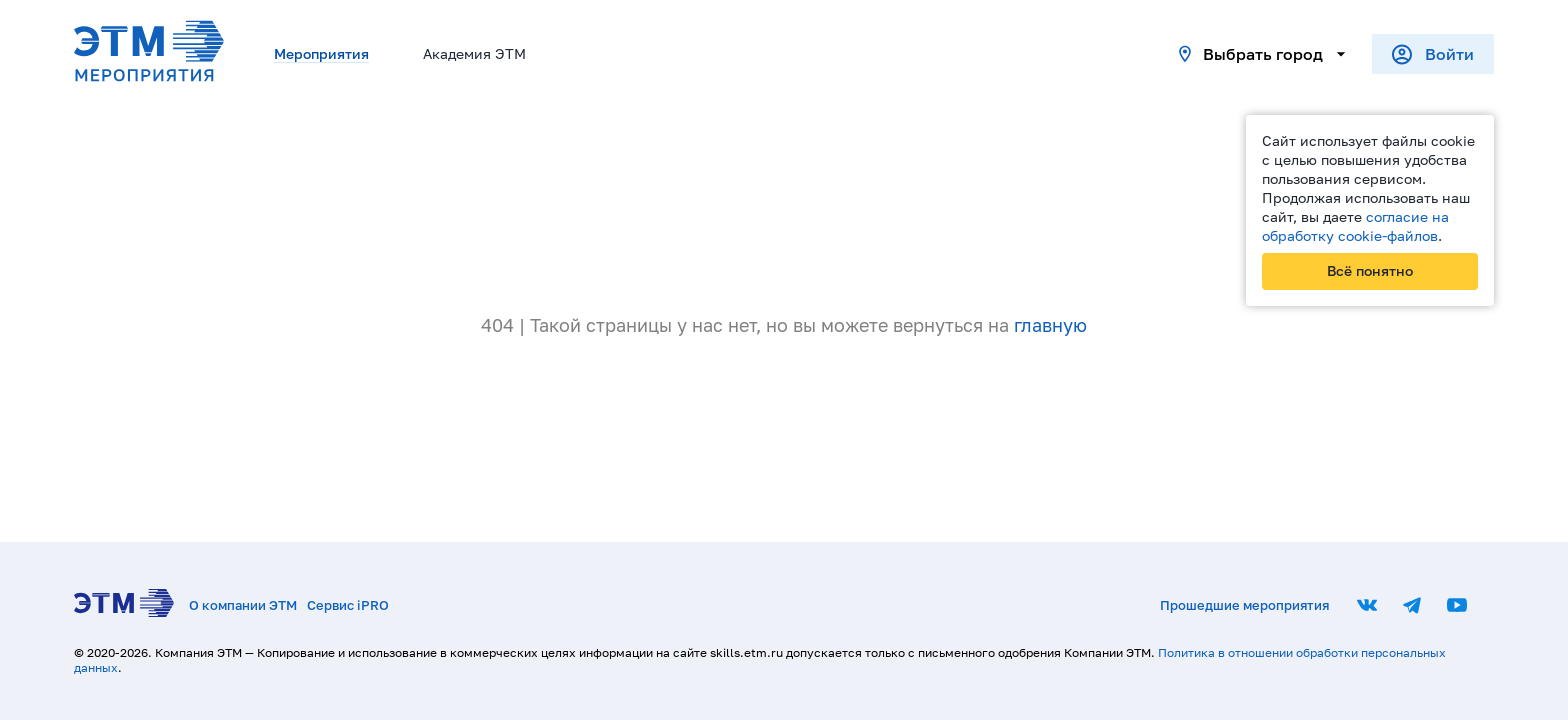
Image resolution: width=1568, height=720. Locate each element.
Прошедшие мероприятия (1244, 605)
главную (1050, 325)
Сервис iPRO (348, 605)
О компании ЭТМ (243, 605)
